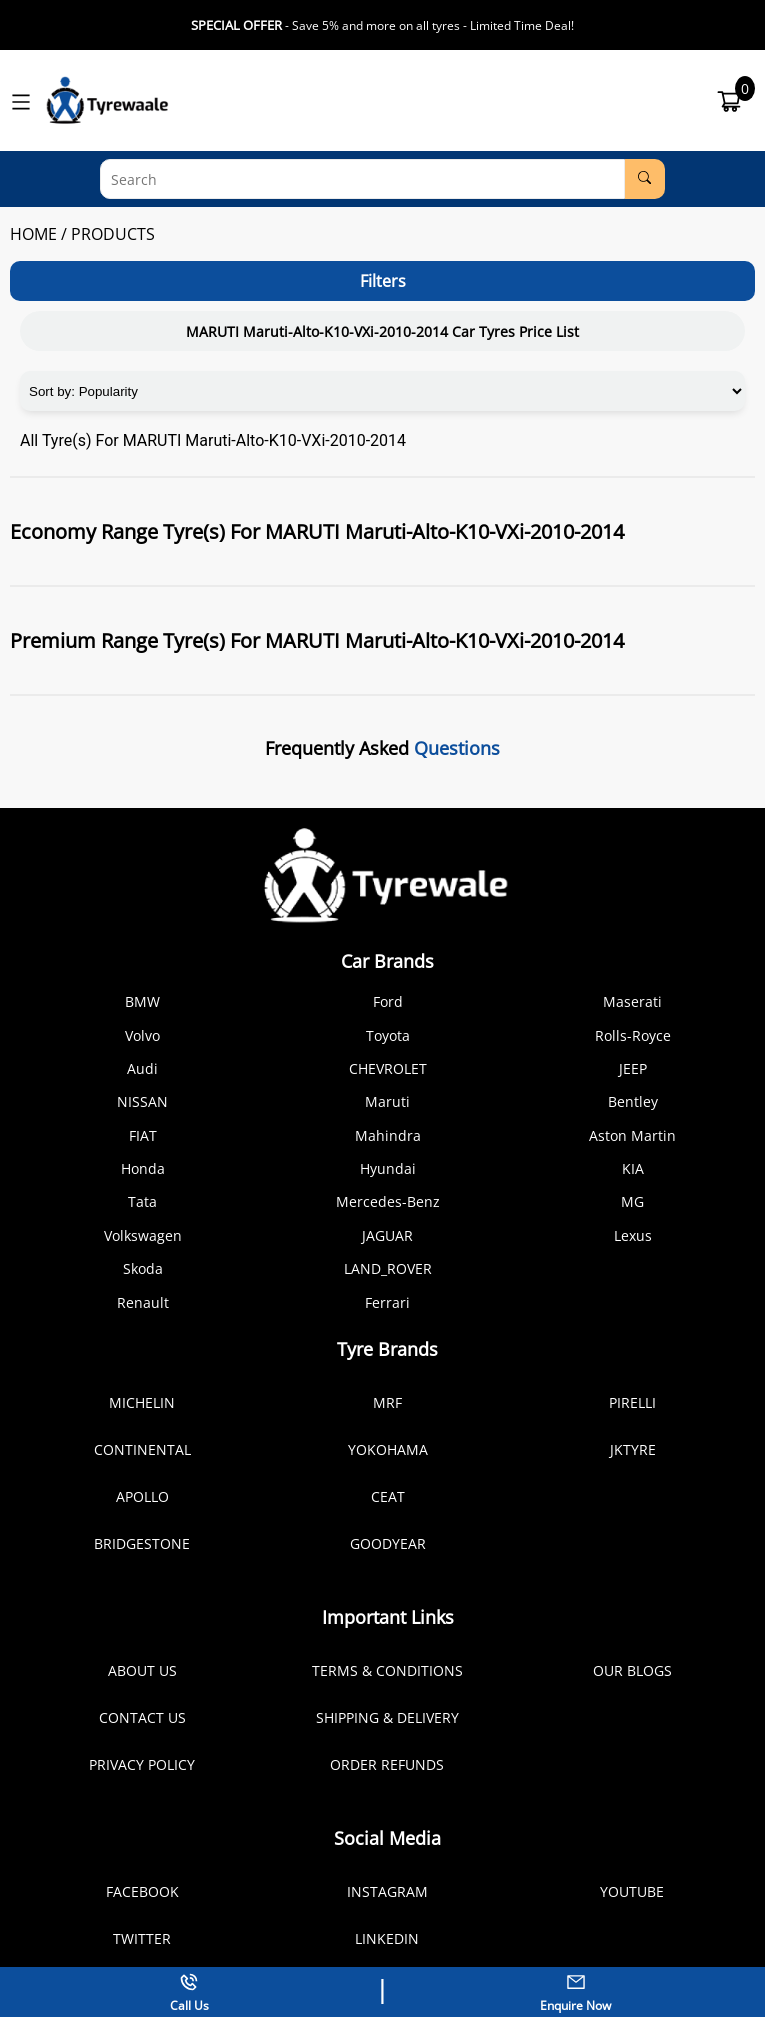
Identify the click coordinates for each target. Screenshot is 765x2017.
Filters (383, 281)
